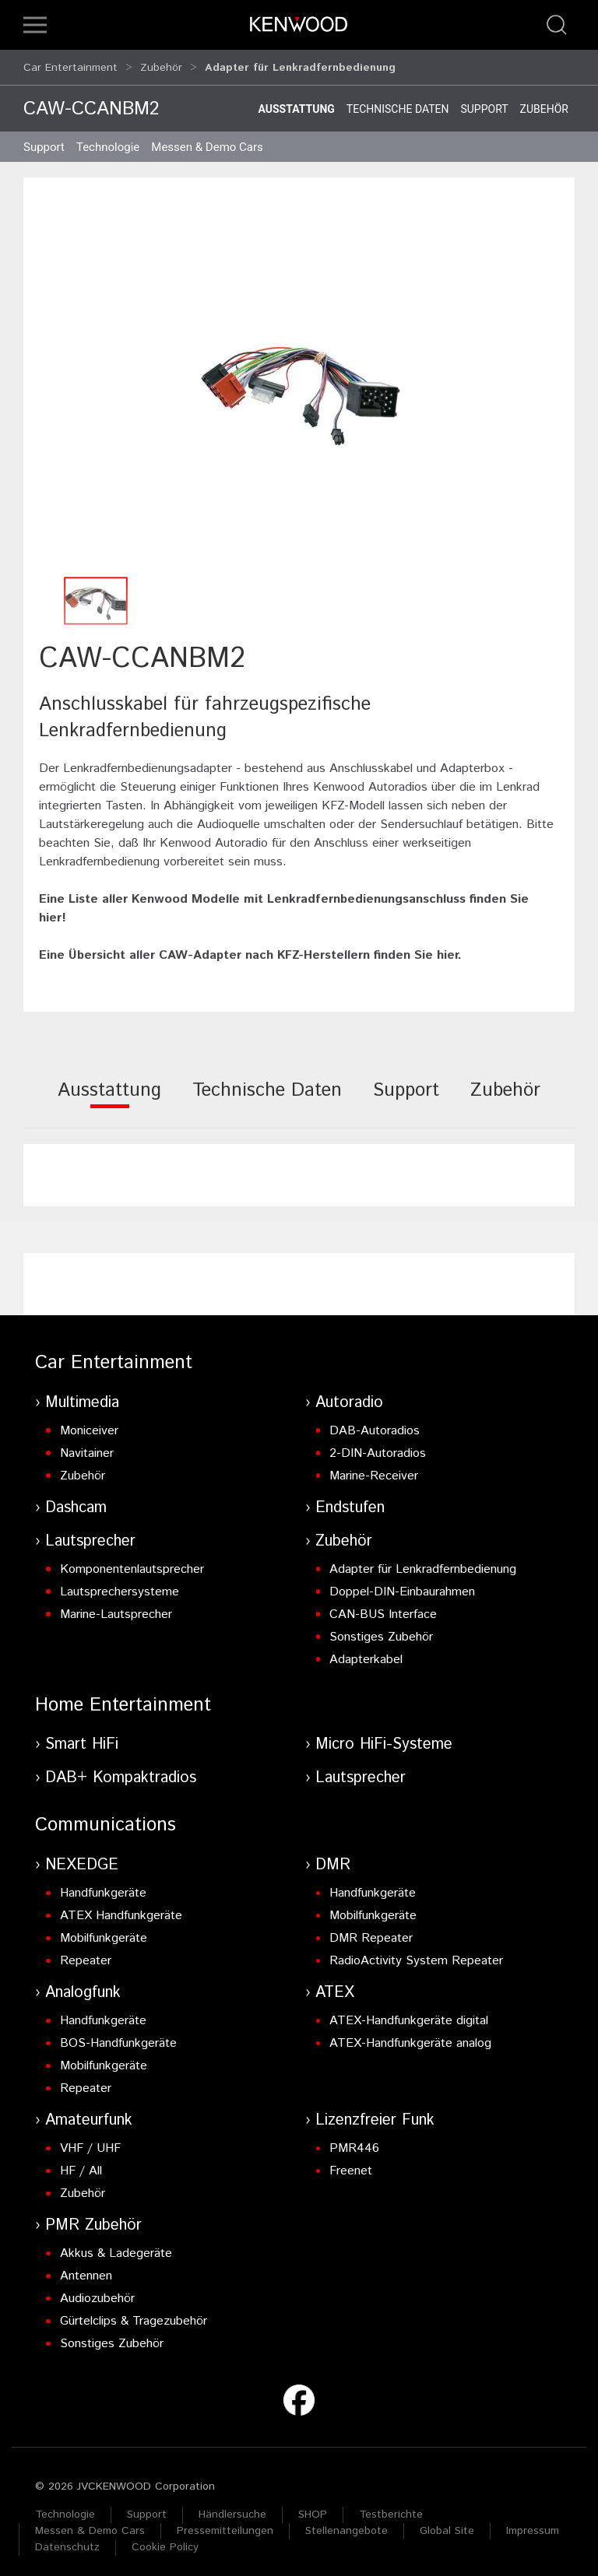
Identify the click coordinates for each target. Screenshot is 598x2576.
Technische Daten (397, 102)
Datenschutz (67, 2540)
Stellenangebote (346, 2524)
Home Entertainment (123, 1698)
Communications (105, 1818)
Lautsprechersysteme (119, 1585)
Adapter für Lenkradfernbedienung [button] (300, 64)
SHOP (312, 2507)
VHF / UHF (90, 2141)
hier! (52, 911)
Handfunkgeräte (103, 1886)
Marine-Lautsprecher (116, 1607)
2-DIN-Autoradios (377, 1446)
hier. (449, 948)
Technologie (65, 2507)
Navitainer (87, 1446)
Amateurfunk (88, 2113)
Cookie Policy (165, 2540)
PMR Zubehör (93, 2218)
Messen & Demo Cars (90, 2524)
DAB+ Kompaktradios (120, 1771)
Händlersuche (232, 2507)
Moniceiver (89, 1424)
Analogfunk (83, 1985)
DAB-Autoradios (374, 1424)
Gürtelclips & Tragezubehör (133, 2314)
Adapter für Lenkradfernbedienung (422, 1562)
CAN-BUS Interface (383, 1607)
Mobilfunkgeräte (103, 1931)
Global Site (447, 2524)
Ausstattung (296, 102)
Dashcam (76, 1501)
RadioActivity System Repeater (416, 1954)
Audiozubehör (97, 2292)
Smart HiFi (81, 1737)
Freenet (350, 2164)
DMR (332, 1858)
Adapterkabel (366, 1653)
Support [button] (44, 140)
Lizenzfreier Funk (374, 2113)
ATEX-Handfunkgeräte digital (408, 2014)
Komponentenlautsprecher (132, 1562)
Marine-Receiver (373, 1469)
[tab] (109, 1094)
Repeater (85, 1954)
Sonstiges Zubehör (381, 1630)
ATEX (334, 1985)
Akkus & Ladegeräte (116, 2246)
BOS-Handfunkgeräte (118, 2036)
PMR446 (354, 2141)
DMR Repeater (371, 1931)
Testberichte (391, 2507)
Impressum (532, 2524)
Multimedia (82, 1396)
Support (484, 102)
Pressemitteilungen (225, 2524)
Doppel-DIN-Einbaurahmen (402, 1585)
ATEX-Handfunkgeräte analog (410, 2036)
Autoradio (349, 1396)
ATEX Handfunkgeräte (121, 1909)
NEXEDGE (81, 1858)
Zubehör (161, 64)
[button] (35, 25)
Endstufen (350, 1501)
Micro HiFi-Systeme (383, 1737)
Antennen (86, 2269)
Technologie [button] (107, 140)
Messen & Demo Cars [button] (207, 140)
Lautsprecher (90, 1534)
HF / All (81, 2164)
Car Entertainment (70, 64)
